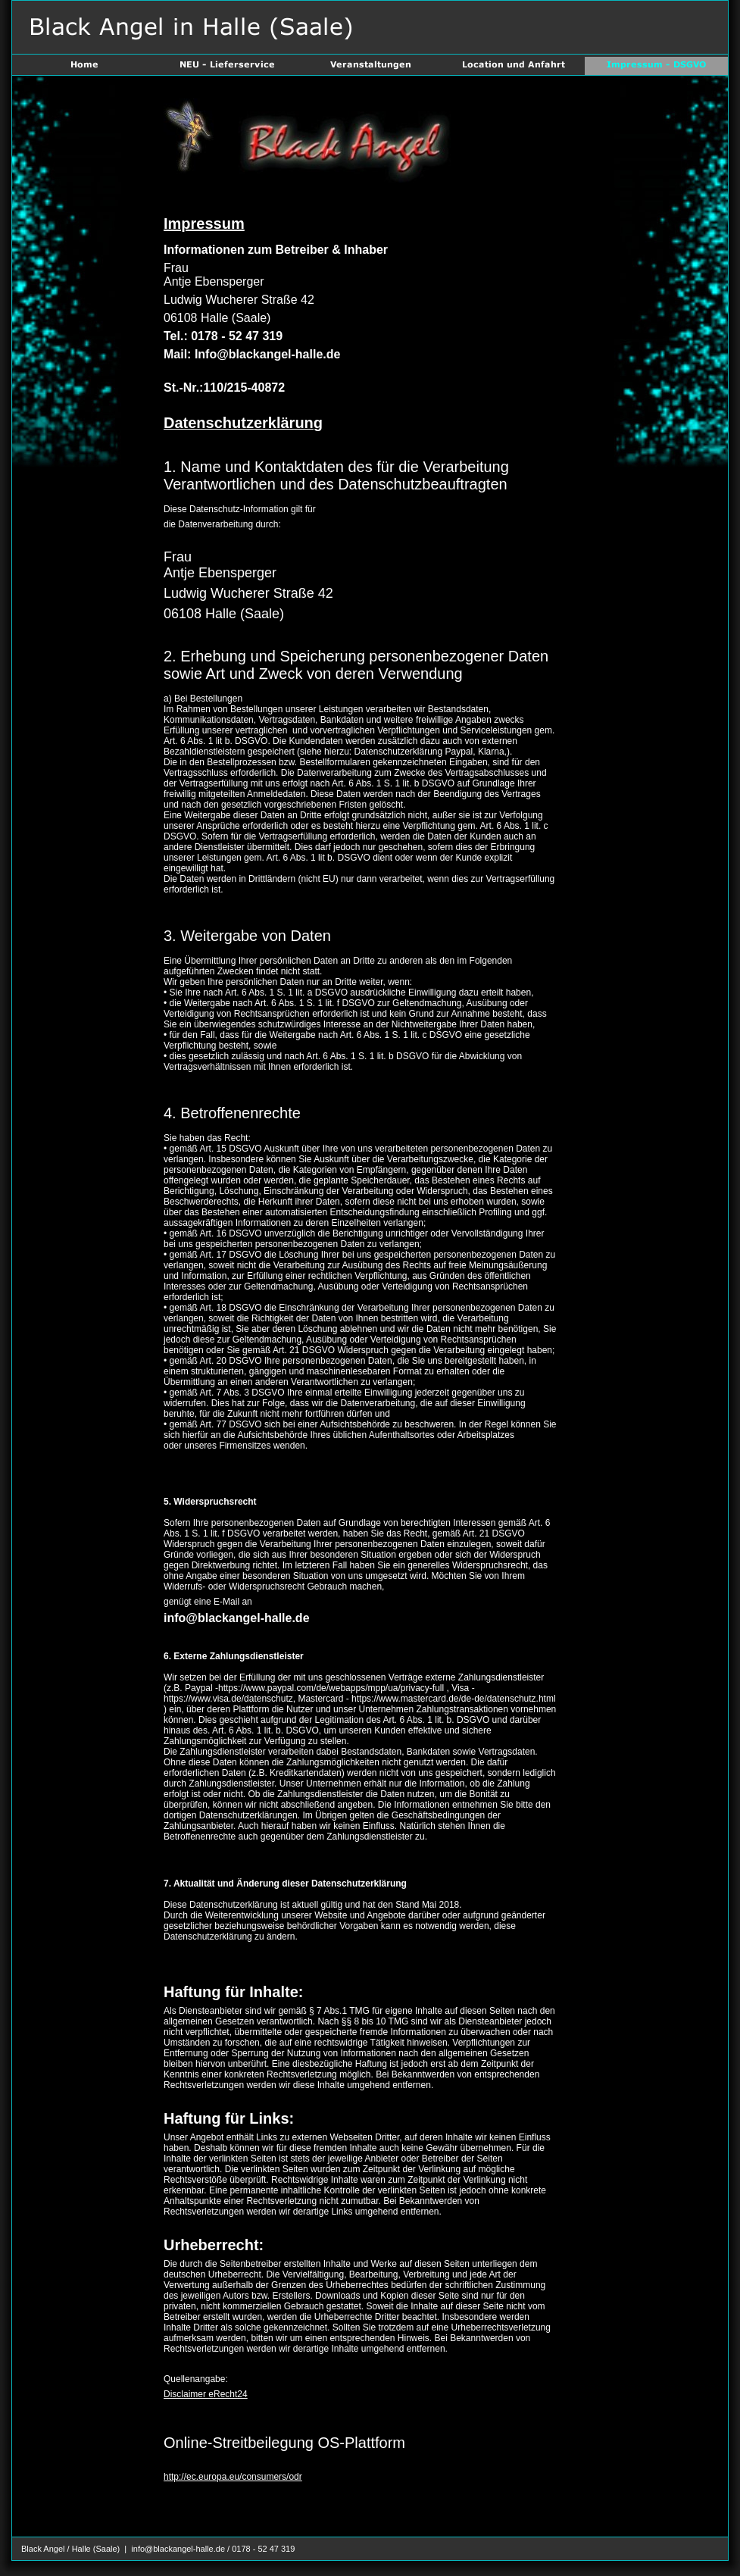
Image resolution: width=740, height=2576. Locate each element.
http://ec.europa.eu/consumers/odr (233, 2476)
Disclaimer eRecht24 (206, 2394)
